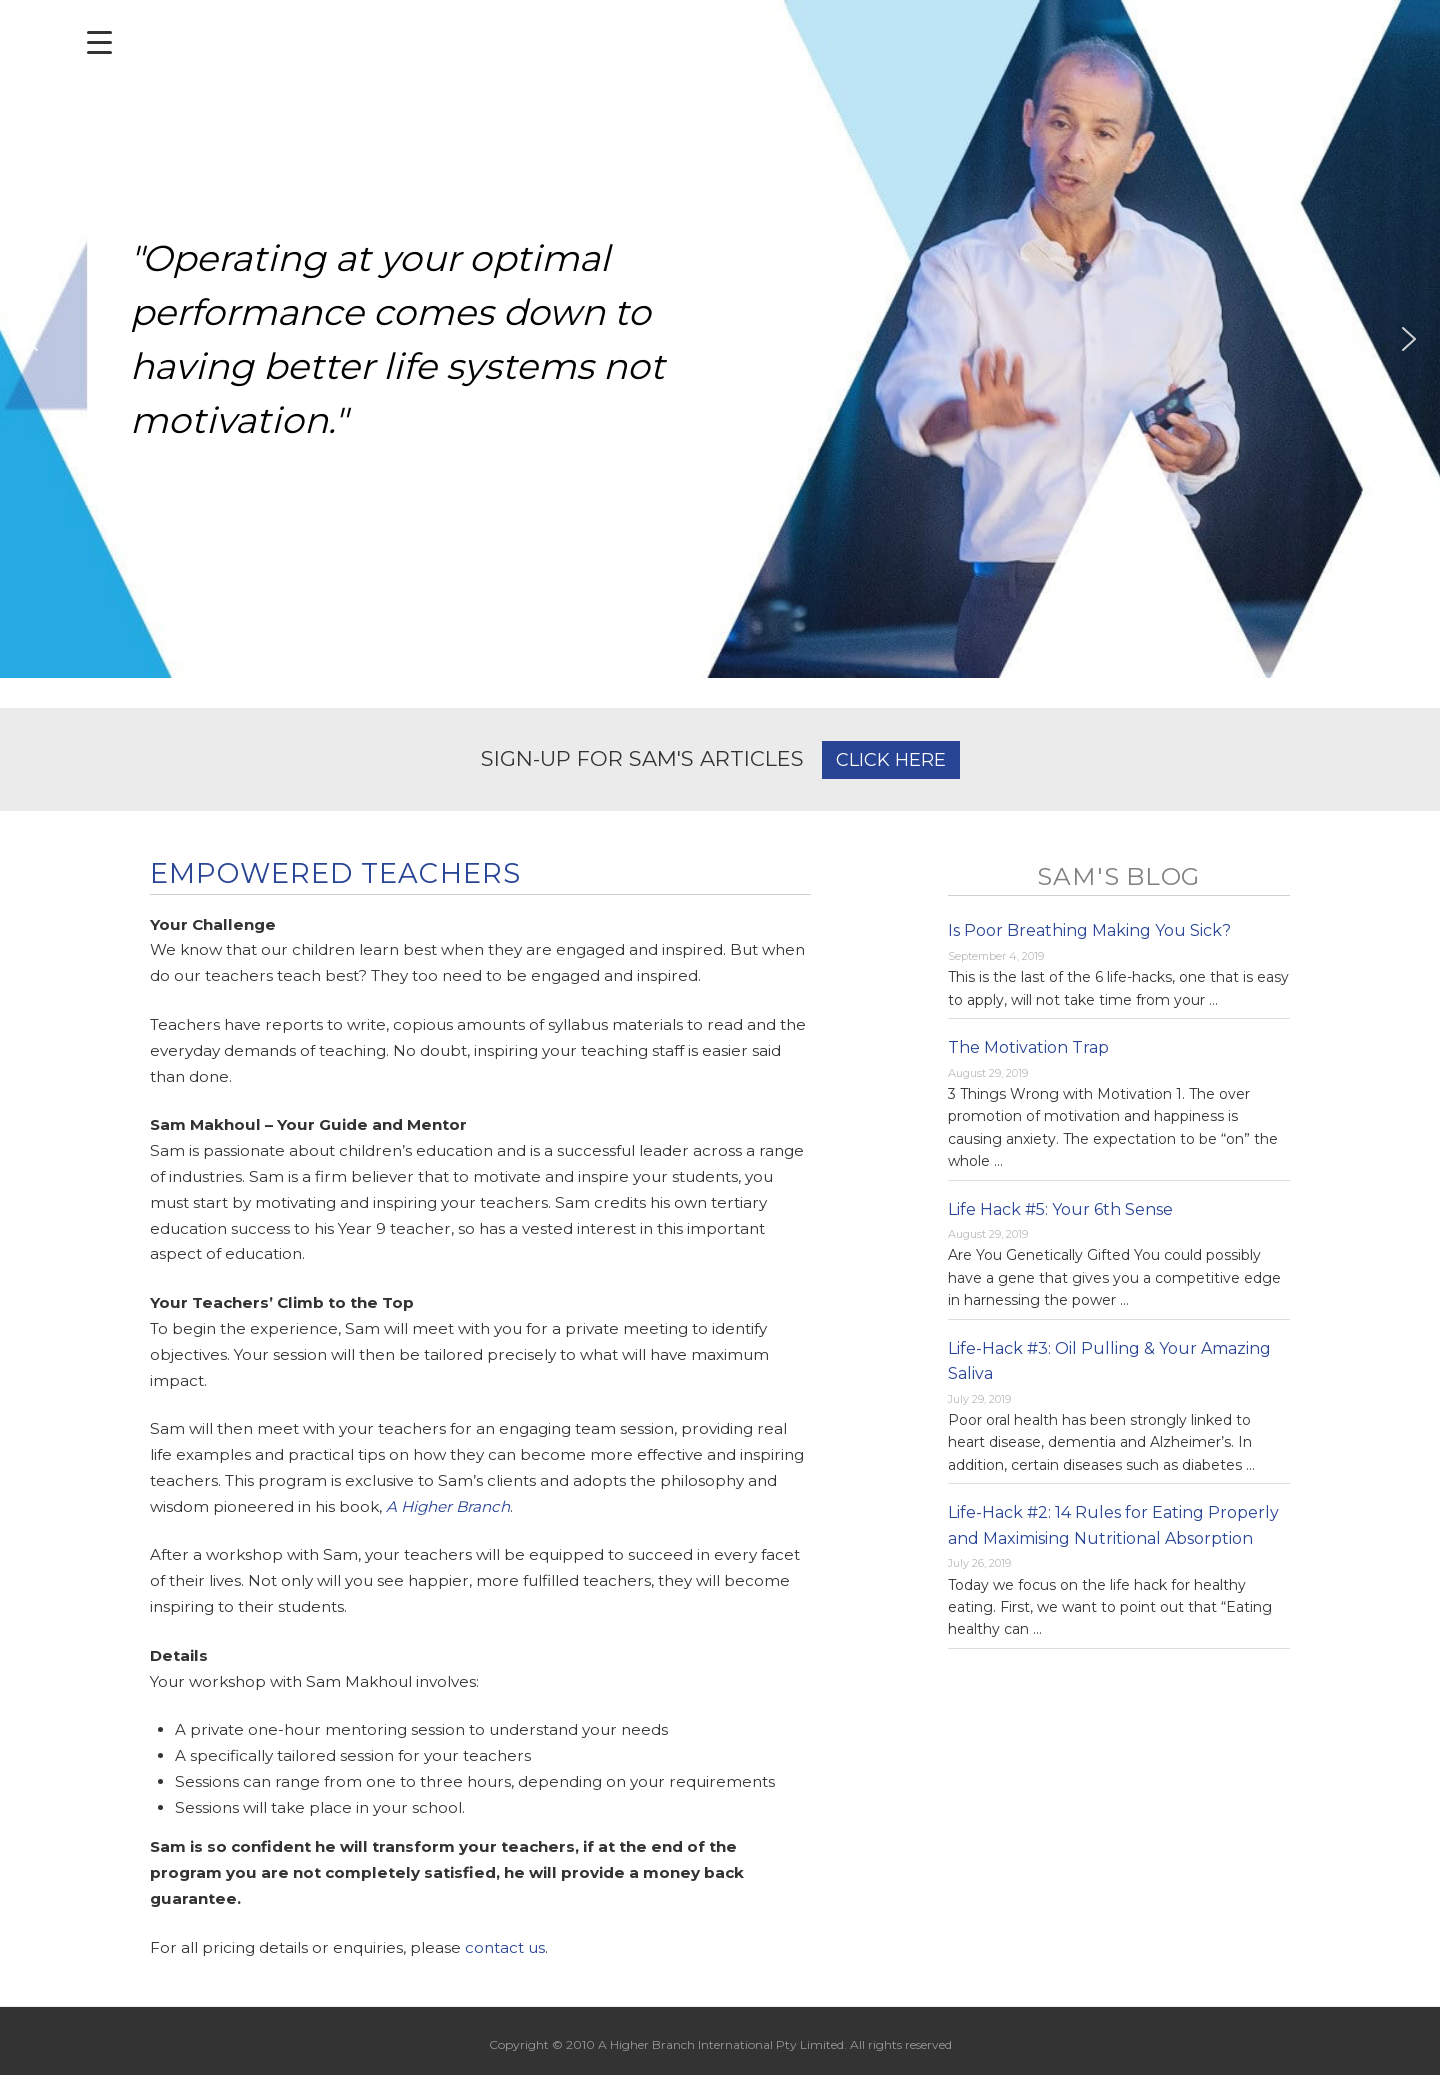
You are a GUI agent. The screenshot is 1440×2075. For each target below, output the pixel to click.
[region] (720, 339)
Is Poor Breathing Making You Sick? (1089, 930)
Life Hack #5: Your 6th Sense (1060, 1209)
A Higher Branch (448, 1506)
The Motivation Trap (1028, 1047)
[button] (31, 339)
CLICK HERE (891, 760)
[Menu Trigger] (99, 42)
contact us (505, 1947)
